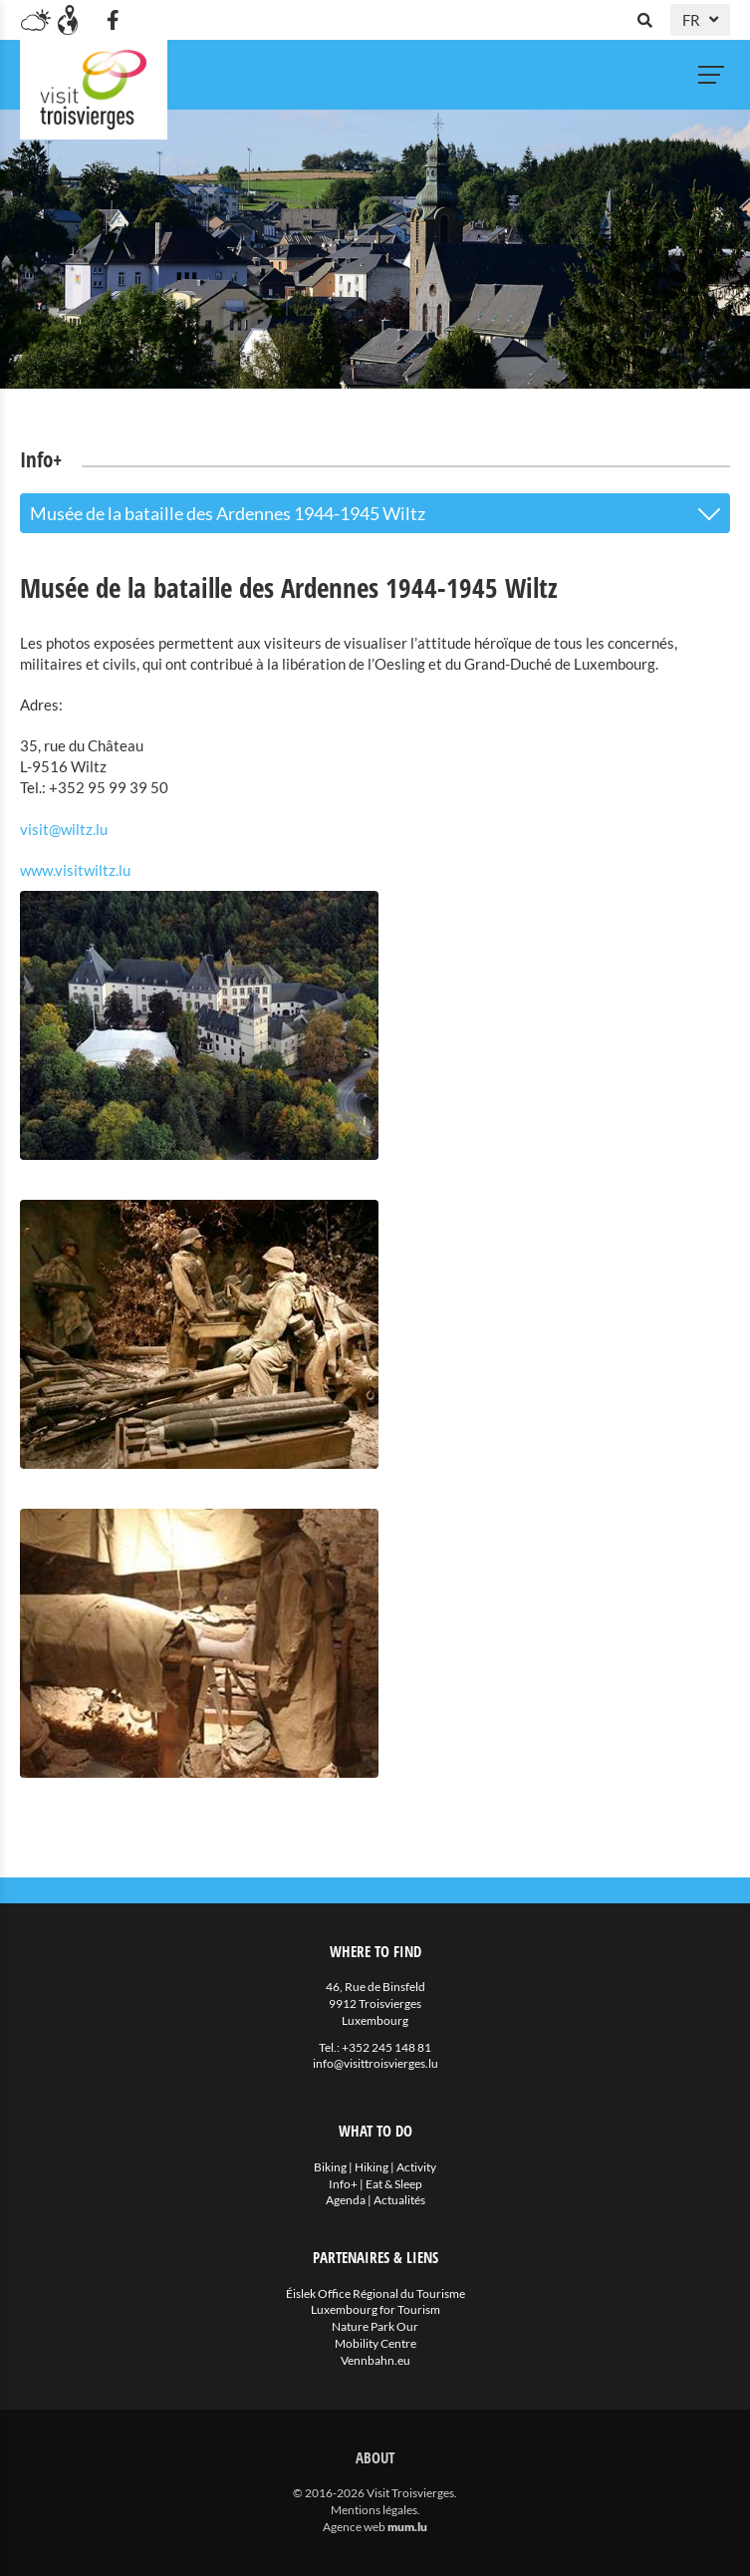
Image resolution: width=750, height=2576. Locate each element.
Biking (330, 2166)
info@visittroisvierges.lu (375, 2063)
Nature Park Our (375, 2326)
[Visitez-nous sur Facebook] (112, 20)
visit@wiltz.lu (64, 829)
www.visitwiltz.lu (75, 870)
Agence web (354, 2526)
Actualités (399, 2199)
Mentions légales (374, 2509)
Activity (416, 2166)
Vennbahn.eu (375, 2360)
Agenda (346, 2199)
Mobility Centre (375, 2343)
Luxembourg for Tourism (375, 2309)
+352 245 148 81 (386, 2047)
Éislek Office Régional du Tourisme (375, 2293)
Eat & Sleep (394, 2183)
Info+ (343, 2183)
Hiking (371, 2166)
